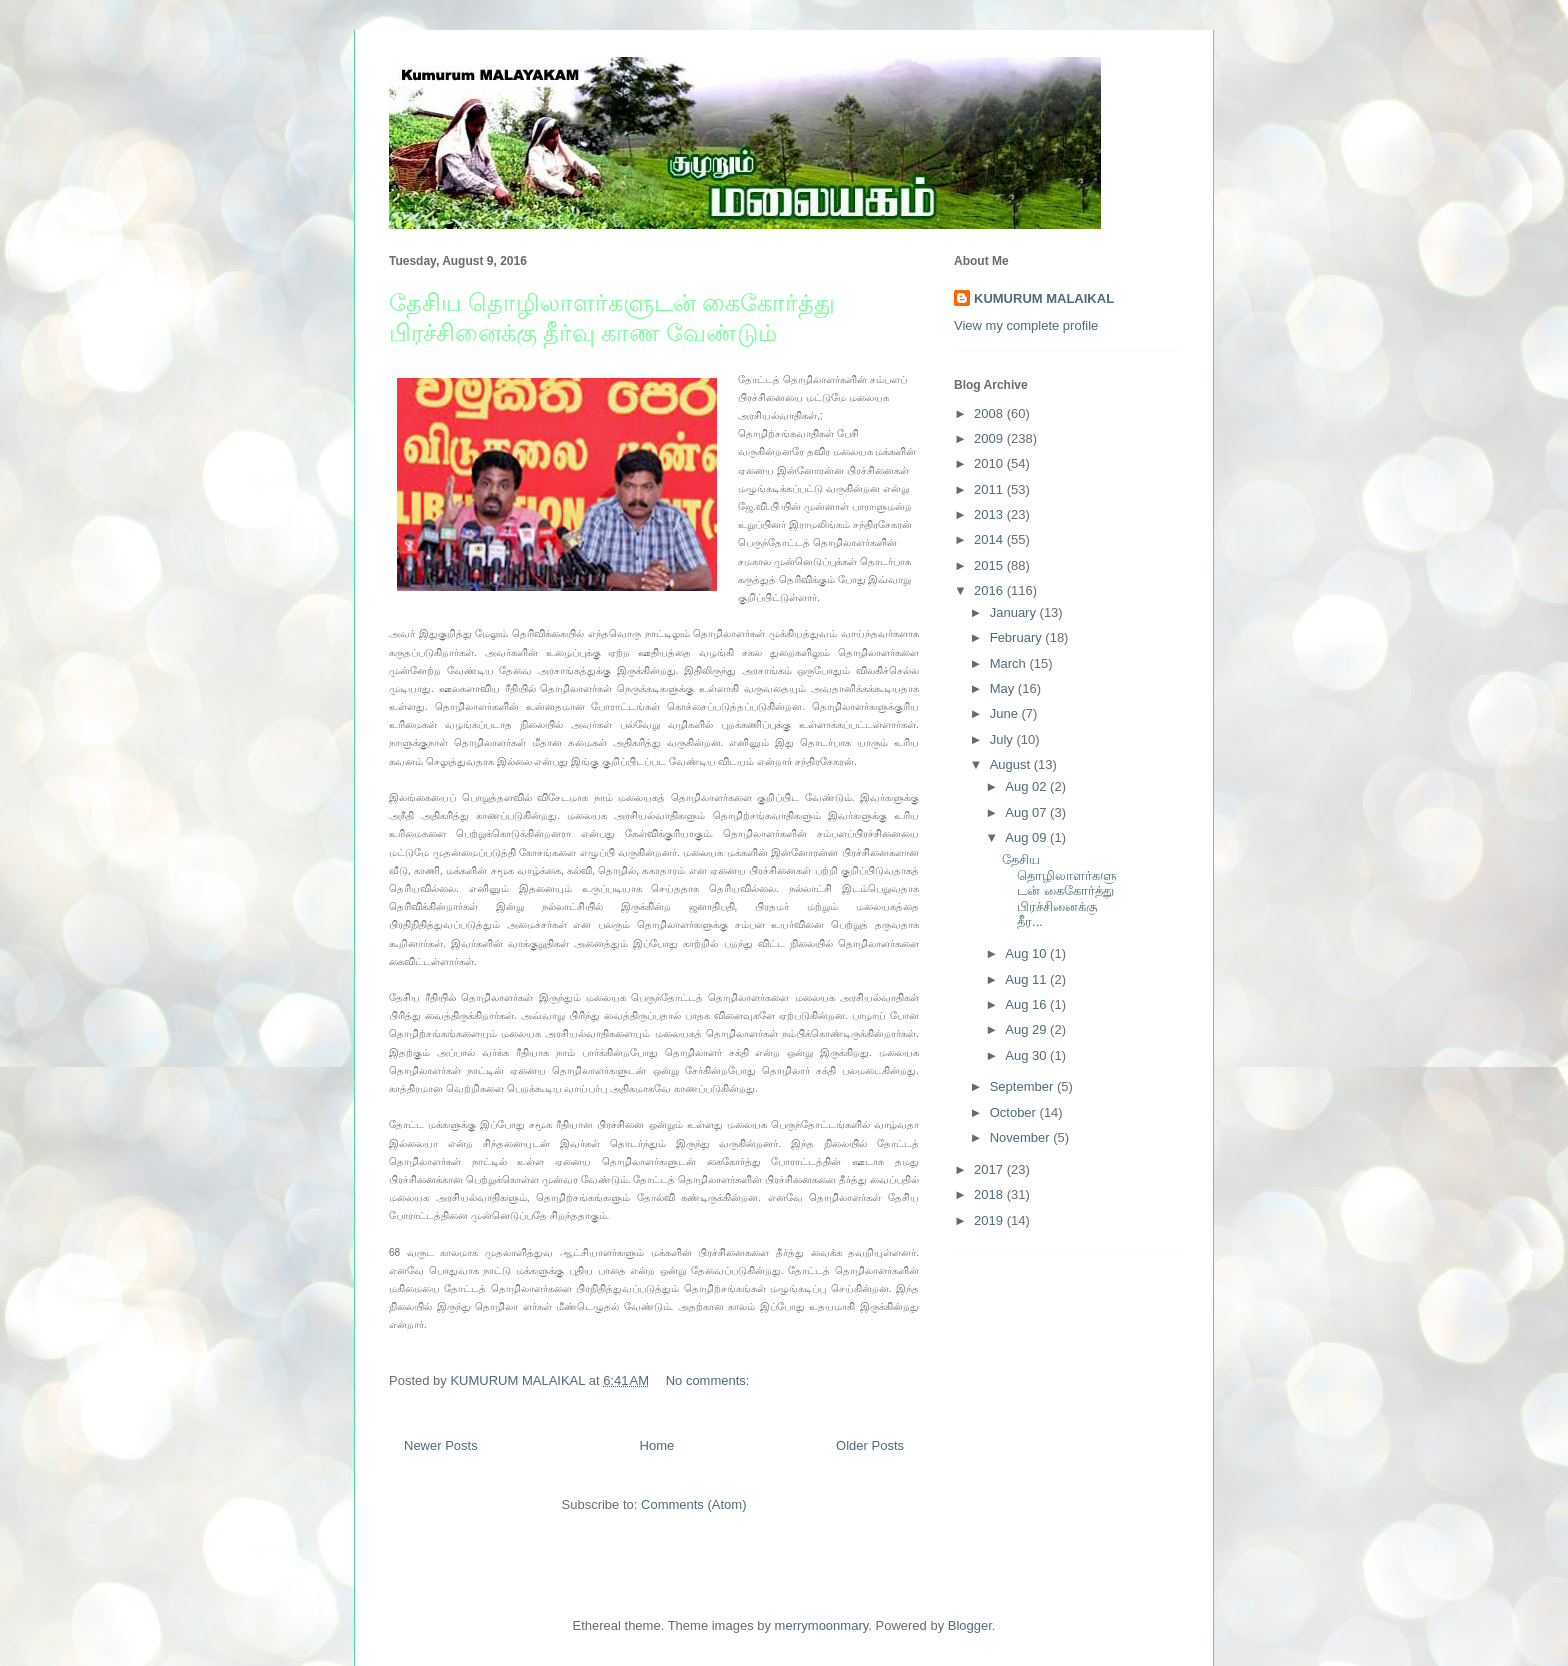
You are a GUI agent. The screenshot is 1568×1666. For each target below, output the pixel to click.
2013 (990, 514)
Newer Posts (441, 1445)
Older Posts (870, 1445)
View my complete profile (1026, 325)
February (1018, 637)
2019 (990, 1220)
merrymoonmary (822, 1625)
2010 (990, 463)
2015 (990, 565)
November (1022, 1137)
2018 (990, 1194)
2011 (990, 489)
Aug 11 (1027, 979)
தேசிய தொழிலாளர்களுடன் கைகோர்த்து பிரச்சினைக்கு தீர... (1059, 890)
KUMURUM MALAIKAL (1044, 298)
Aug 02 (1027, 786)
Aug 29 (1027, 1029)
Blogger (970, 1625)
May (1004, 688)
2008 (990, 413)
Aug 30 (1027, 1055)
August (1012, 764)
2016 (990, 590)
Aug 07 (1027, 812)
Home (657, 1445)
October (1015, 1112)
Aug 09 (1027, 837)
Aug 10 (1027, 953)
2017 (990, 1169)
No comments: (709, 1380)
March (1010, 663)
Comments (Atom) (693, 1504)
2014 (990, 539)
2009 (990, 438)
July (1003, 739)
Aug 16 (1027, 1004)
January (1015, 612)
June (1006, 713)
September (1023, 1086)
